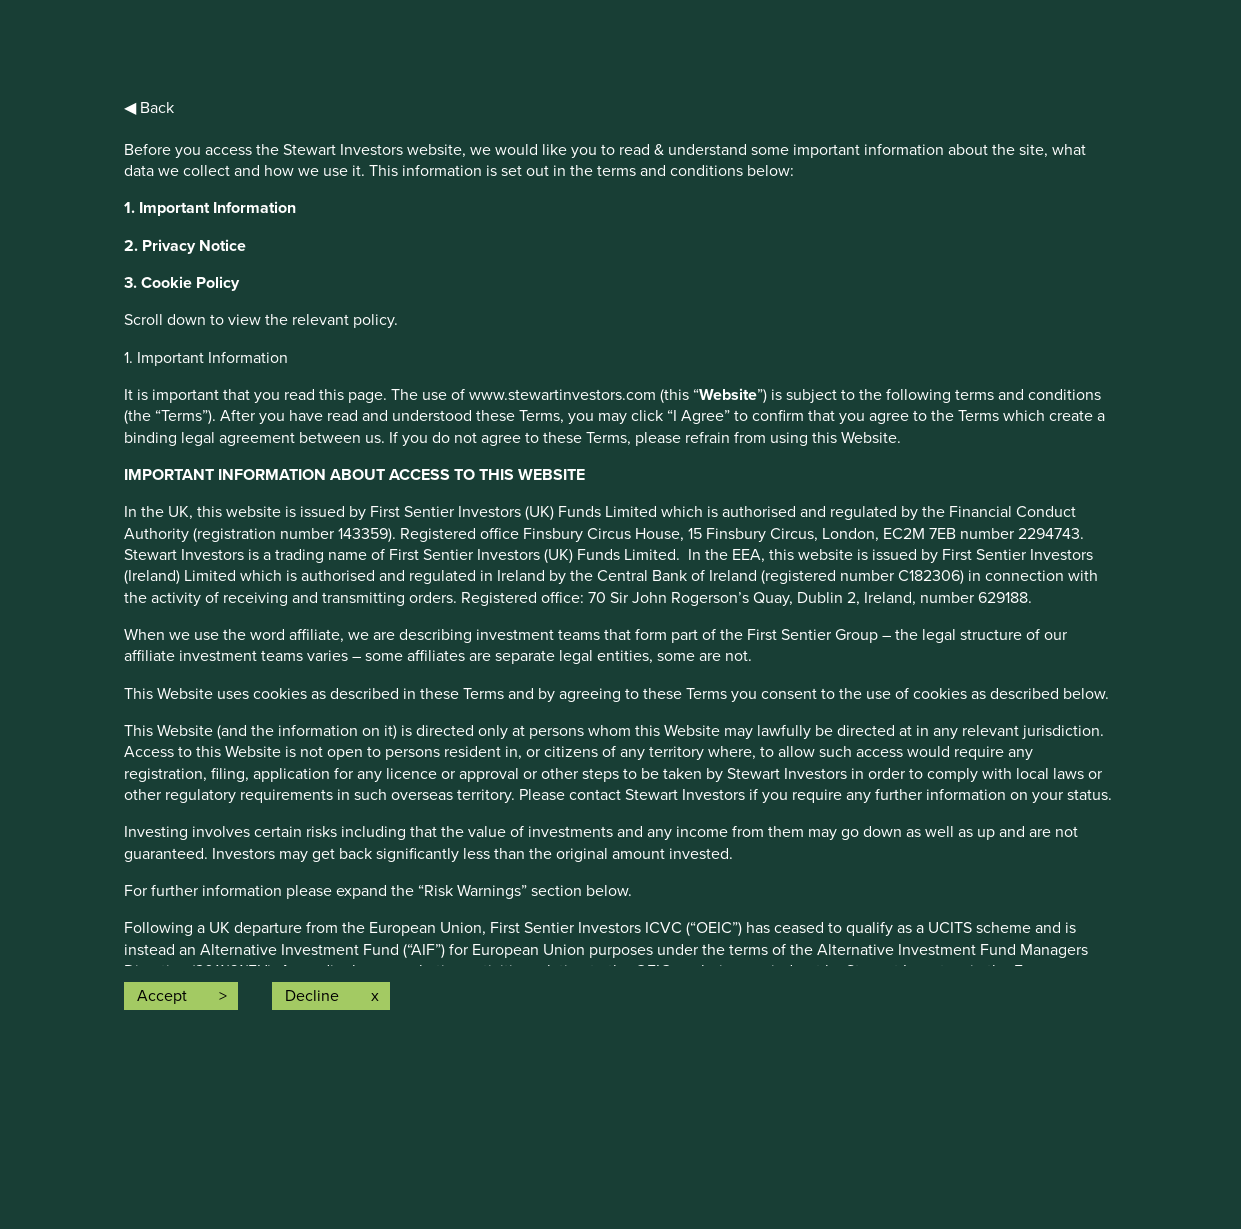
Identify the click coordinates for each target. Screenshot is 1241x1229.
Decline (312, 996)
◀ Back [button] (149, 108)
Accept (162, 996)
